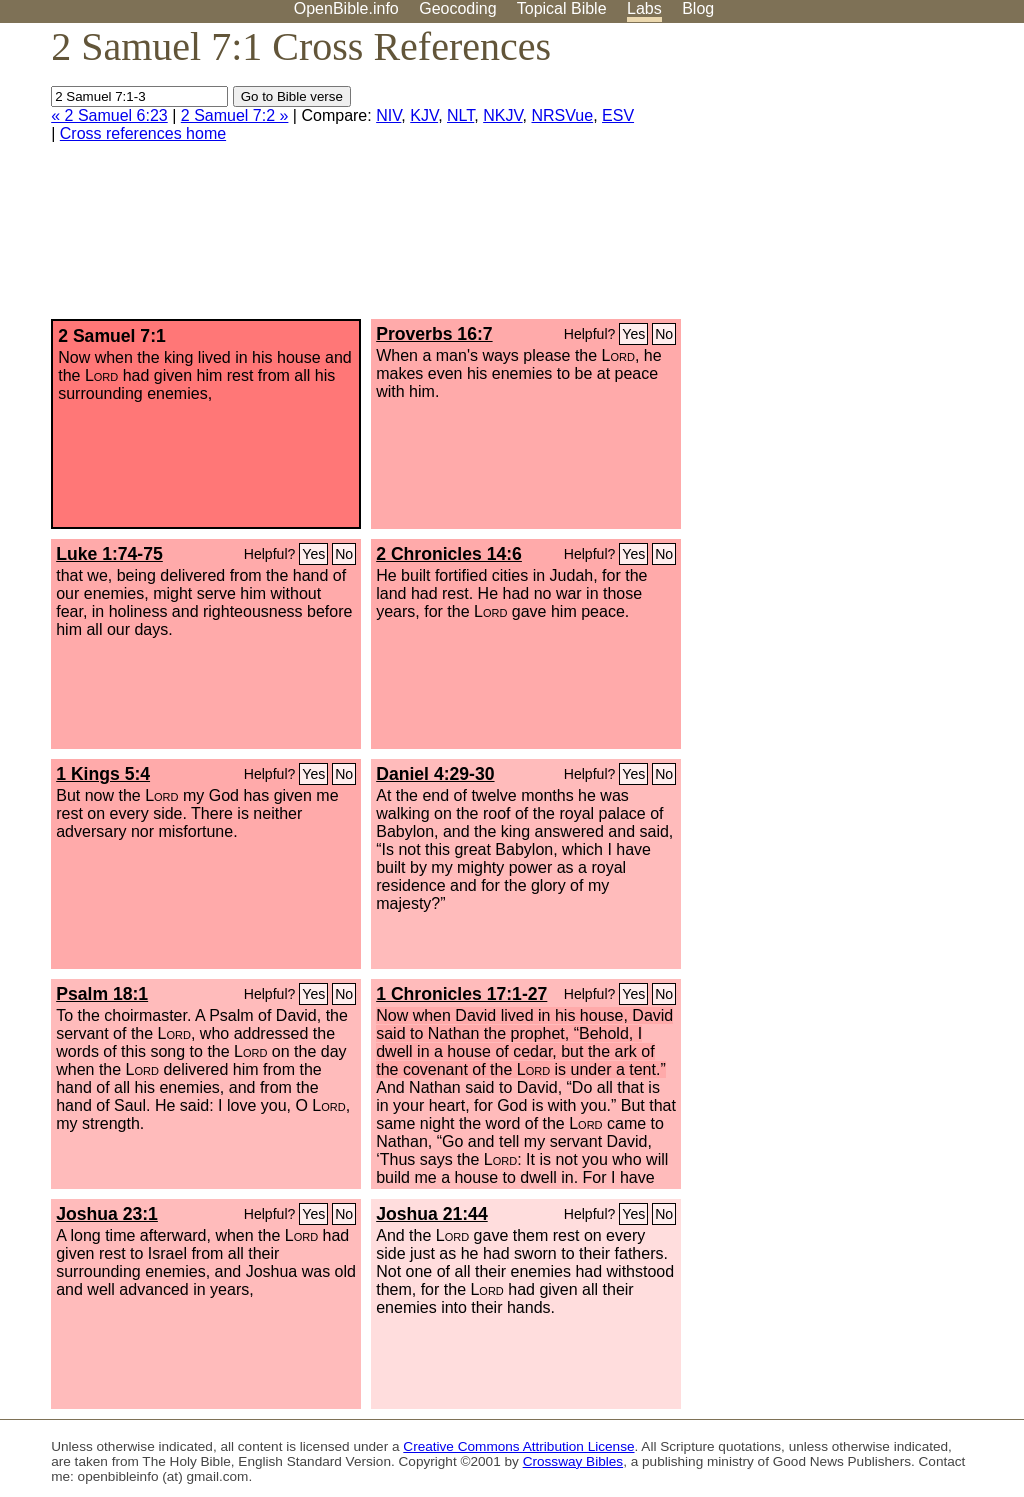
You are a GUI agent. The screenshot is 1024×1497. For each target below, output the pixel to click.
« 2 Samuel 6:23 (109, 115)
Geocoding (457, 8)
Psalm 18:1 (102, 994)
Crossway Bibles (573, 1461)
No (664, 334)
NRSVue (563, 115)
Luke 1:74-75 (109, 554)
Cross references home (143, 133)
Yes (633, 334)
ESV (618, 115)
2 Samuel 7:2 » (235, 115)
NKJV (502, 115)
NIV (388, 115)
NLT (460, 115)
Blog (698, 8)
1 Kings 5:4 (103, 774)
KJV (424, 115)
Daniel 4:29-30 (435, 774)
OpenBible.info (346, 8)
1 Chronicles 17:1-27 (461, 994)
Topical (562, 8)
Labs (644, 8)
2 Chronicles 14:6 (449, 554)
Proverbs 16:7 (434, 334)
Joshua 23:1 (107, 1214)
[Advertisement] (822, 179)
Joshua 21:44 (431, 1214)
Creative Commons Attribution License (518, 1446)
